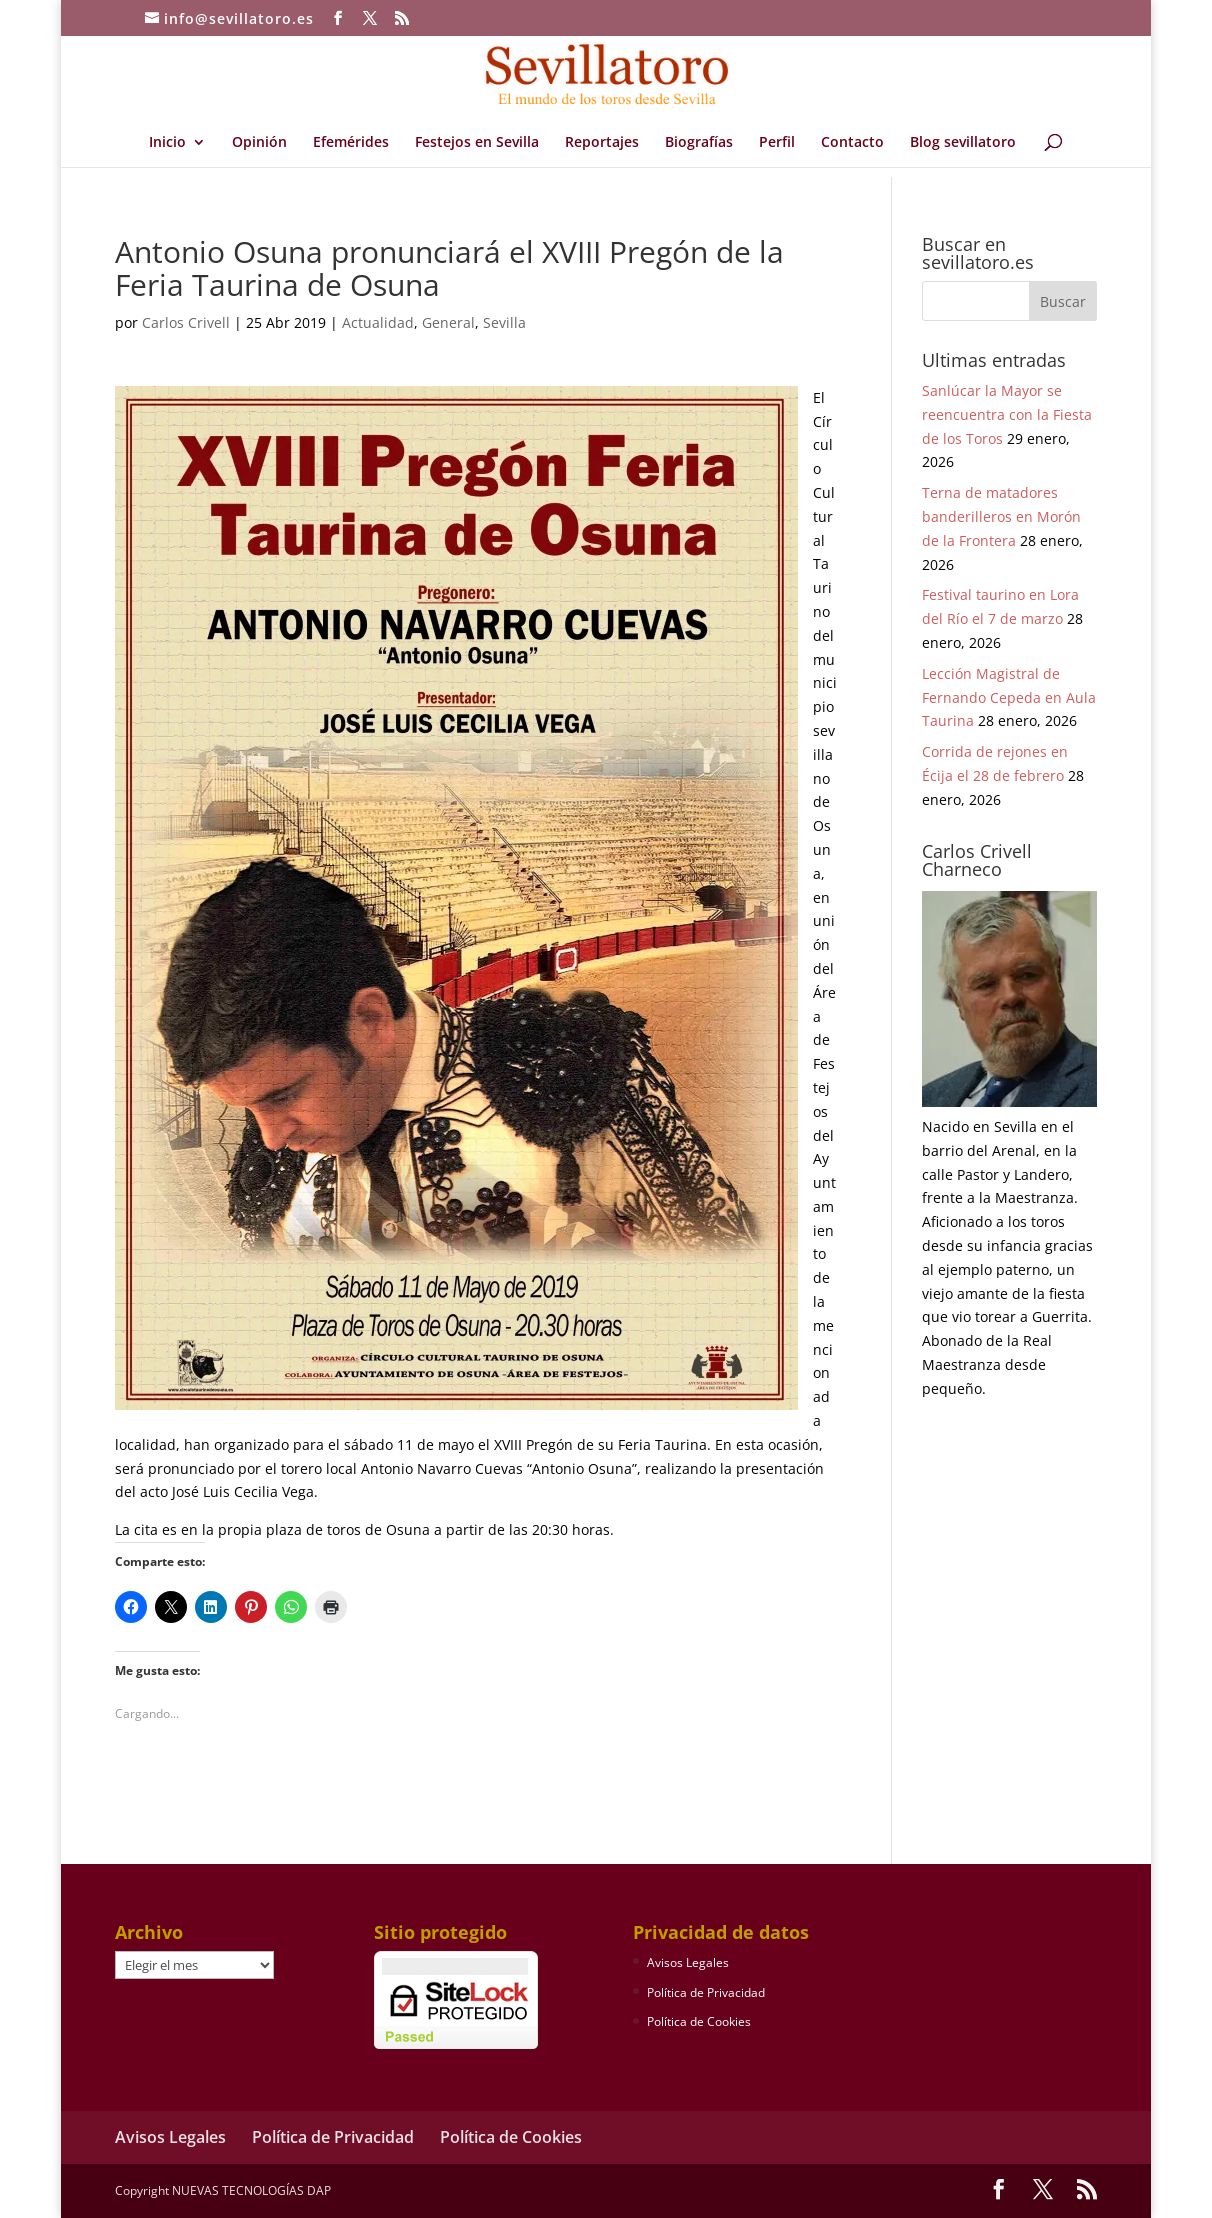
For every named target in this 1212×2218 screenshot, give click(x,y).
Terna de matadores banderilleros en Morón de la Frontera (1001, 516)
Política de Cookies (699, 2021)
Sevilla (504, 322)
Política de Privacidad (706, 1992)
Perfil (777, 143)
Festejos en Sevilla (477, 143)
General (448, 322)
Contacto (852, 143)
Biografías (699, 143)
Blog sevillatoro (963, 143)
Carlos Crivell (186, 322)
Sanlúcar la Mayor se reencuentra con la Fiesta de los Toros (1007, 414)
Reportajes (602, 143)
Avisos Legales (688, 1962)
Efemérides (351, 143)
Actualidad (378, 322)
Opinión (259, 143)
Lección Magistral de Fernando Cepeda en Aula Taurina (1009, 697)
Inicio (167, 143)
